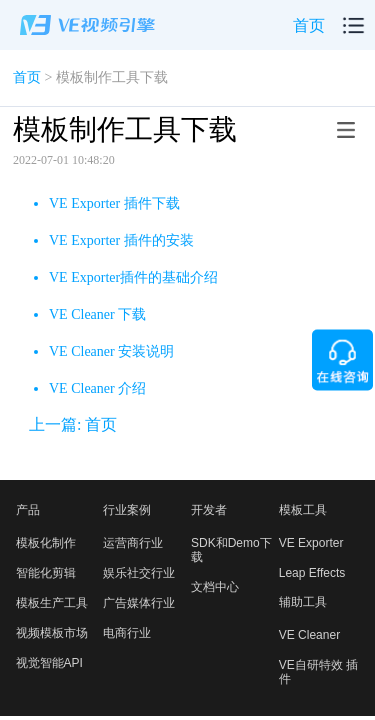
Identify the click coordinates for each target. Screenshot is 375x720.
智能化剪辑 (46, 573)
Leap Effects (312, 573)
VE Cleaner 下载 (97, 314)
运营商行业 (133, 543)
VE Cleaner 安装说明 (111, 351)
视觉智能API (49, 663)
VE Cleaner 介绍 (97, 388)
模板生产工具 (52, 603)
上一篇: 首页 (73, 424)
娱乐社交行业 (139, 573)
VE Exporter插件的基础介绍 (133, 277)
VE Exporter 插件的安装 (121, 240)
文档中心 (215, 587)
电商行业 (127, 633)
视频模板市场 (52, 633)
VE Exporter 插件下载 (114, 203)
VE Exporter (311, 543)
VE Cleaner (309, 635)
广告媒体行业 (139, 603)
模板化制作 (46, 543)
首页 (309, 25)
